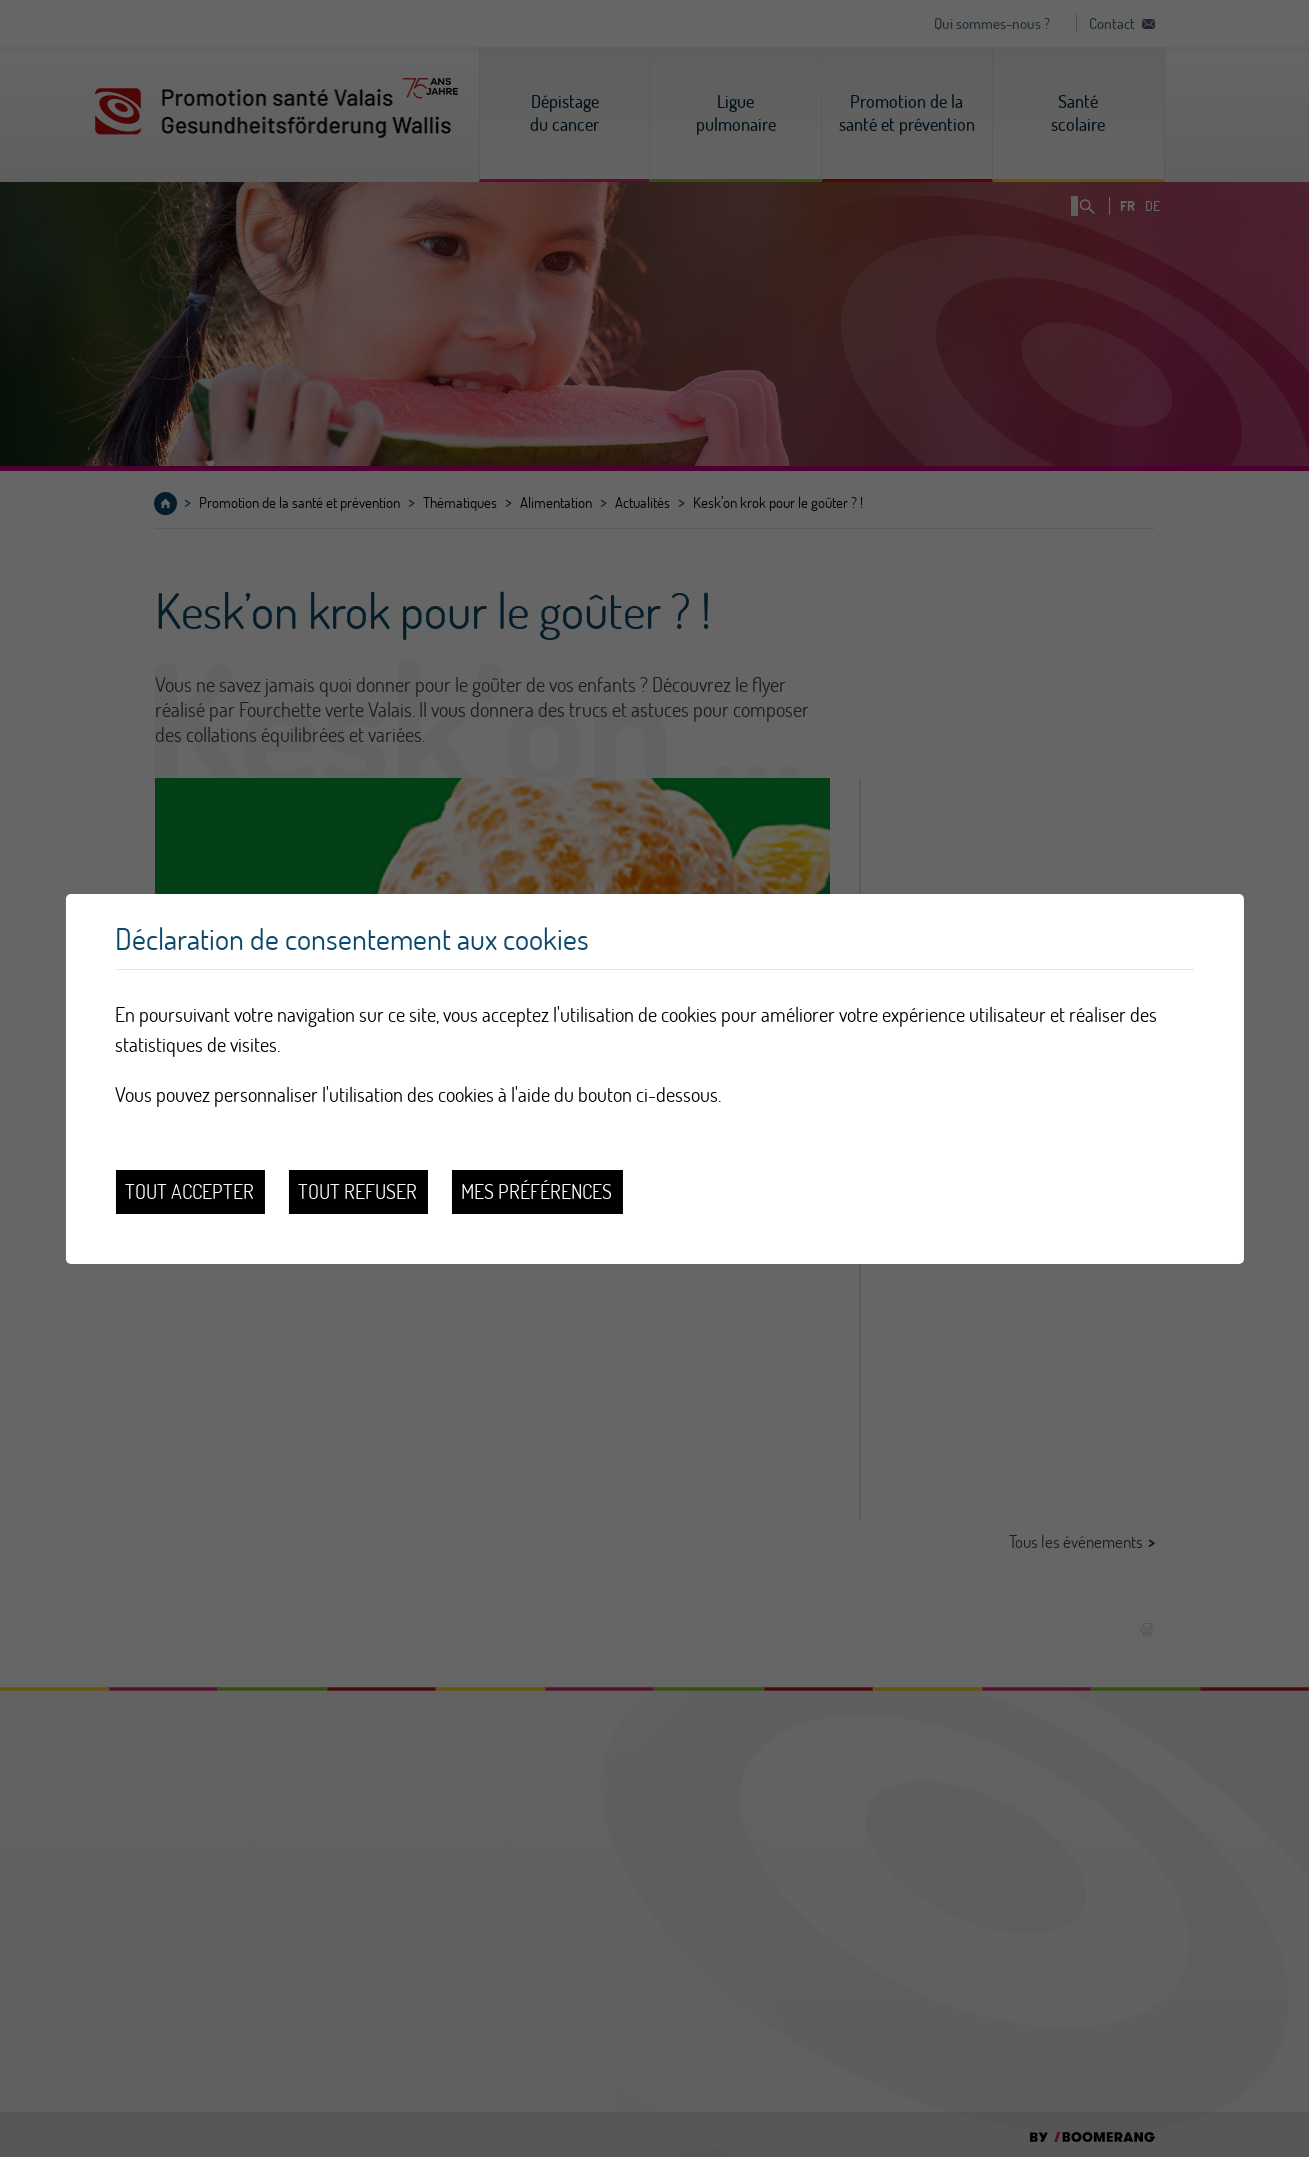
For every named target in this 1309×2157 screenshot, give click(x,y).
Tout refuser (357, 1191)
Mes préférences (536, 1191)
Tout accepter (189, 1191)
